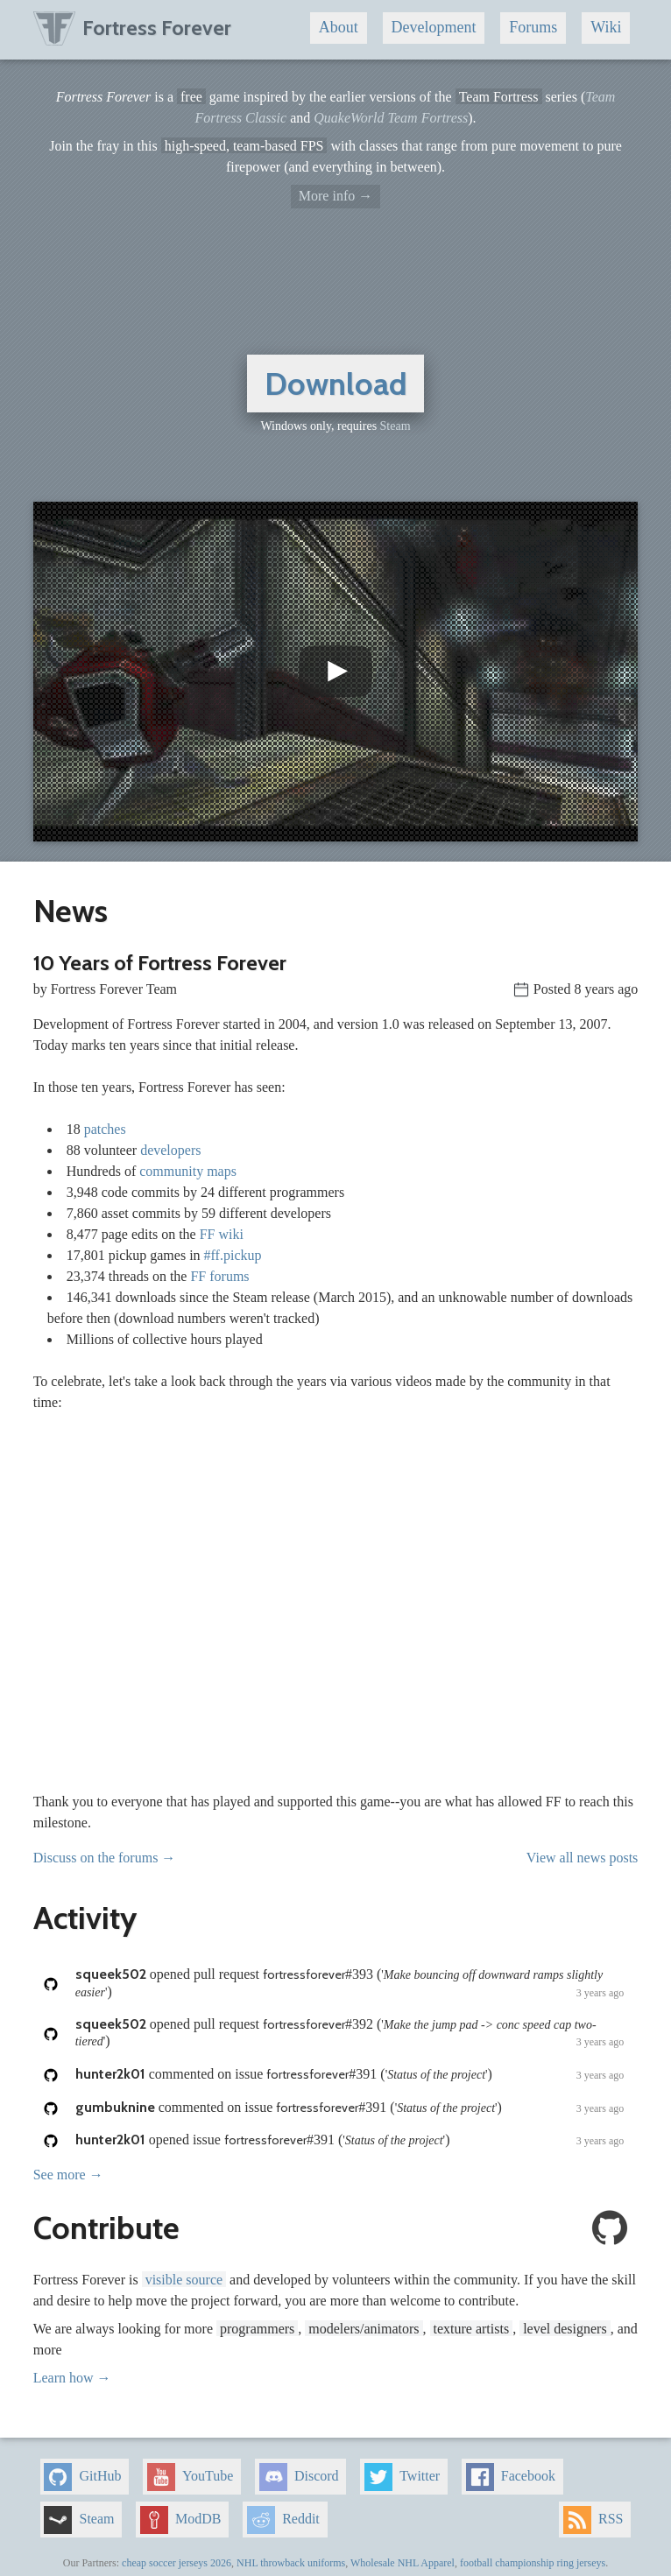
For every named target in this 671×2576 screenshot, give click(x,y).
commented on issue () (350, 2075)
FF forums (219, 1276)
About (338, 27)
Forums (533, 27)
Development (434, 27)
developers (170, 1150)
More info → (335, 195)
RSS (593, 2520)
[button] (336, 671)
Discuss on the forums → (104, 1857)
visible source (183, 2279)
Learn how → (72, 2377)
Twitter (402, 2477)
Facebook (510, 2477)
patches (105, 1129)
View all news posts (582, 1857)
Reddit (283, 2520)
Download (336, 383)
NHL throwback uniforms (291, 2563)
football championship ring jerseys (532, 2563)
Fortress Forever (132, 27)
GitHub (82, 2477)
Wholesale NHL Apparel (402, 2563)
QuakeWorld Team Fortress (391, 117)
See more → (68, 2174)
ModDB (180, 2520)
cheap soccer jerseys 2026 (176, 2563)
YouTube (190, 2477)
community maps (188, 1171)
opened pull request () (350, 1984)
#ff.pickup (233, 1255)
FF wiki (222, 1234)
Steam (395, 426)
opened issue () (350, 2140)
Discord (299, 2477)
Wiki (605, 27)
